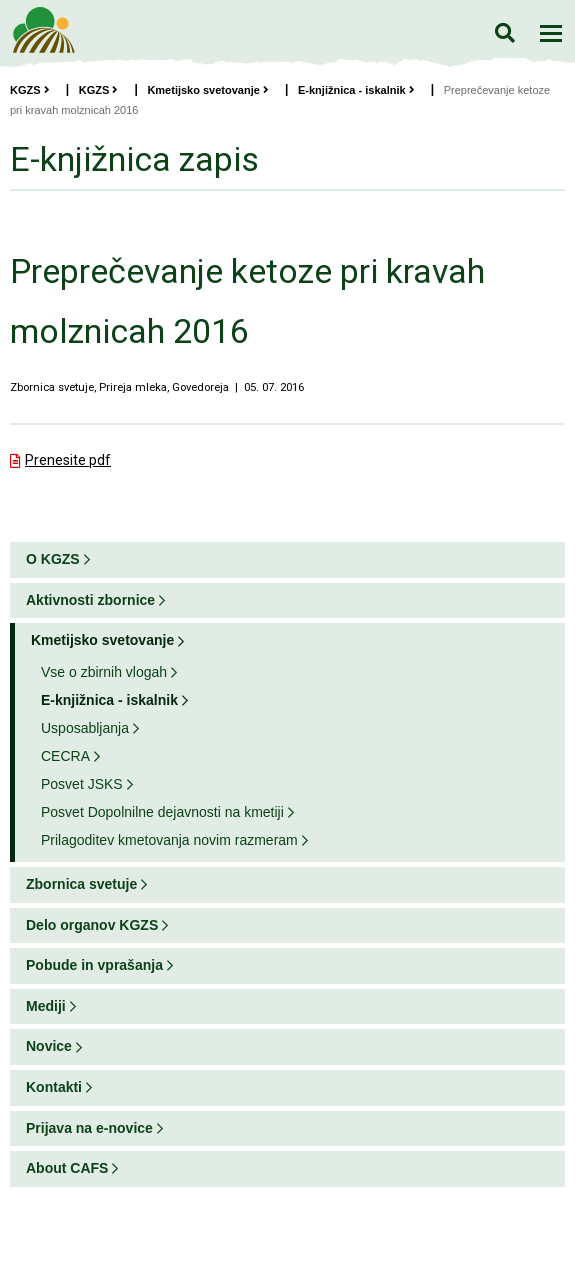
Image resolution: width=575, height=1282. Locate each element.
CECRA (65, 756)
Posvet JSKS (82, 784)
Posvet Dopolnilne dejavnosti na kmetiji (162, 812)
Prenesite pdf (68, 460)
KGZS (30, 90)
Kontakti (54, 1087)
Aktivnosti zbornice (90, 600)
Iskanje (504, 32)
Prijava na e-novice (89, 1128)
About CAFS (67, 1168)
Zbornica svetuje (81, 884)
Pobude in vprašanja (94, 965)
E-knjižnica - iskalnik (356, 90)
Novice (49, 1046)
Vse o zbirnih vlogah (104, 672)
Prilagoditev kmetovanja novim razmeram (169, 840)
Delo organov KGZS (92, 925)
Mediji (46, 1006)
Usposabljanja (85, 728)
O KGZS (53, 559)
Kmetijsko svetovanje (208, 90)
